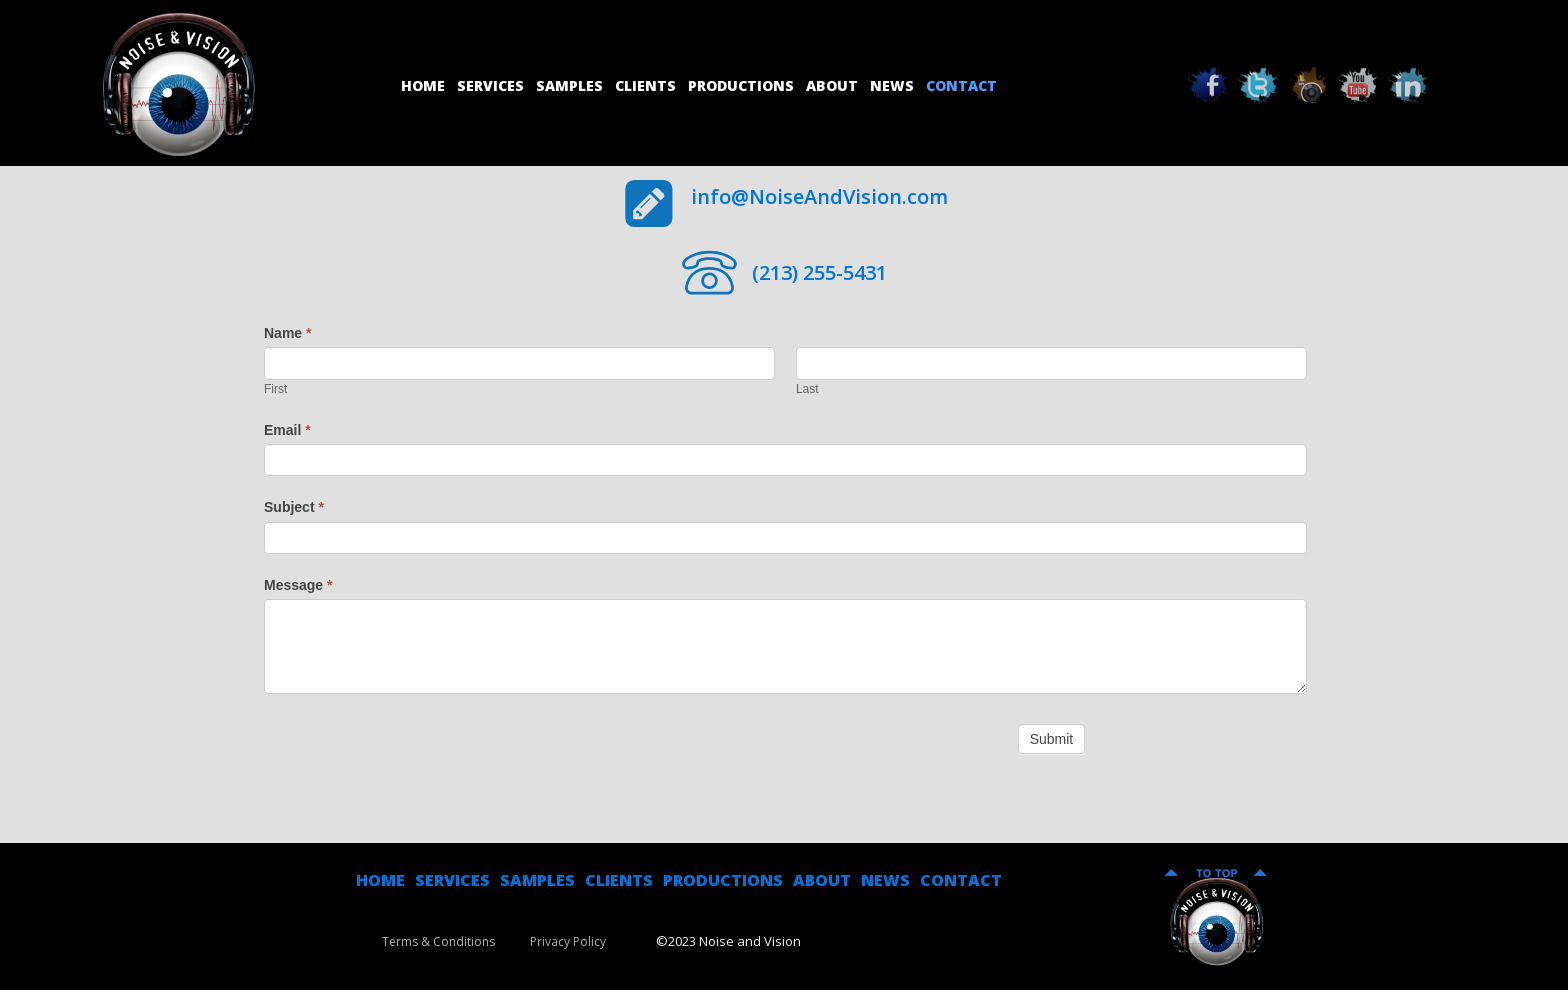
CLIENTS (619, 880)
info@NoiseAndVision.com (819, 196)
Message (298, 585)
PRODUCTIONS (723, 880)
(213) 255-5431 (819, 272)
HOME (380, 880)
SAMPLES (537, 880)
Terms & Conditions (438, 941)
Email (287, 430)
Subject (294, 507)
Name (287, 333)
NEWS (885, 880)
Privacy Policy (568, 941)
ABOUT (822, 880)
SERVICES (452, 880)
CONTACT (961, 880)
